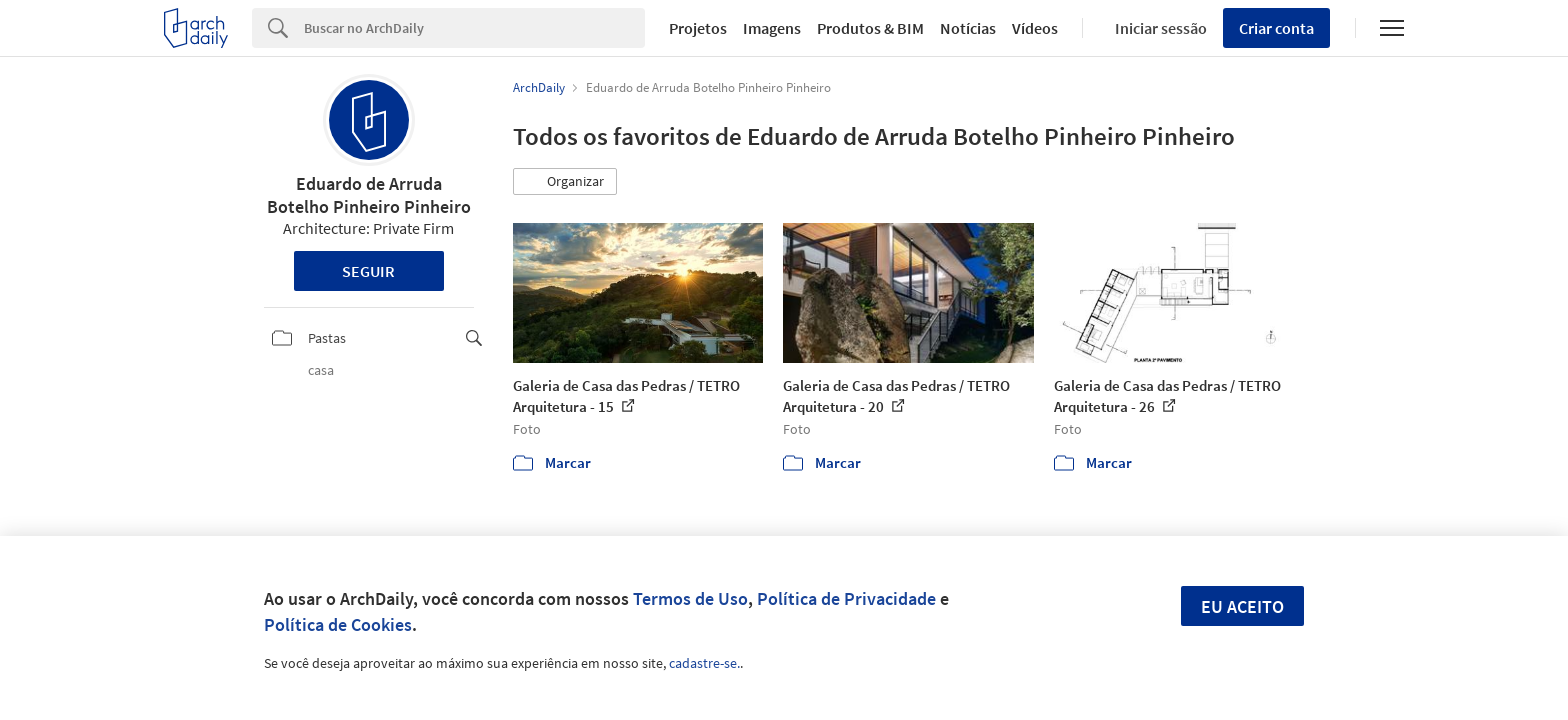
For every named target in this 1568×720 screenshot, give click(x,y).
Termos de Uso (690, 598)
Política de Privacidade (846, 598)
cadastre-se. (704, 663)
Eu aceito (1242, 606)
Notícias (968, 28)
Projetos (698, 28)
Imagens (772, 28)
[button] (565, 182)
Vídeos (1035, 28)
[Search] (474, 28)
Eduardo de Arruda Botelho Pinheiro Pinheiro (369, 195)
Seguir (368, 271)
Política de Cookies (338, 624)
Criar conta (1276, 28)
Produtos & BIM (870, 28)
